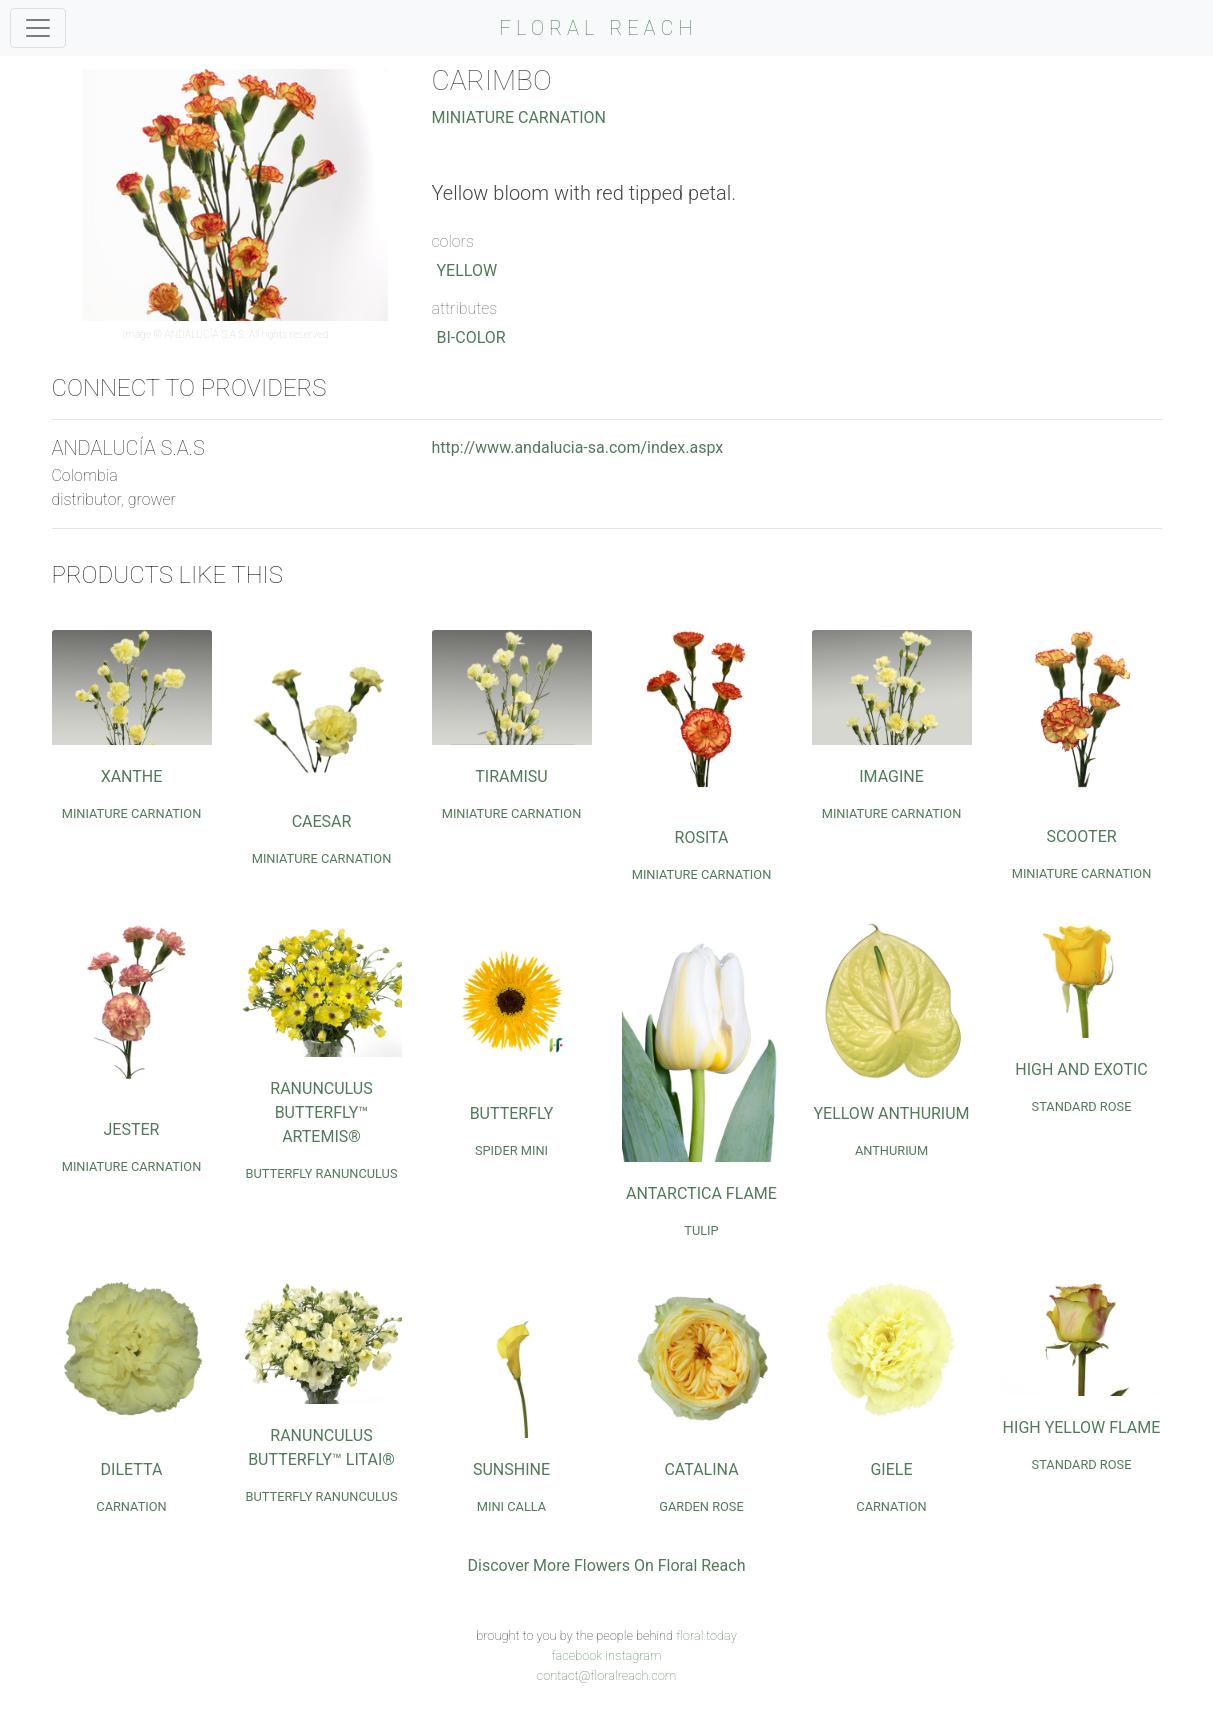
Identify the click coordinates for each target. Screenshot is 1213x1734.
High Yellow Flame (1082, 1427)
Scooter (1081, 836)
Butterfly (512, 1113)
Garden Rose (701, 1506)
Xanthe (132, 776)
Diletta (132, 1469)
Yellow (467, 270)
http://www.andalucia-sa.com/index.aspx (578, 447)
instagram (633, 1655)
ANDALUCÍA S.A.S (204, 334)
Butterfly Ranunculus (321, 1173)
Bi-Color (471, 337)
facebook (576, 1655)
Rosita (702, 837)
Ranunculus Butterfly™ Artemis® (321, 1112)
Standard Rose (1082, 1106)
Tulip (701, 1230)
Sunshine (511, 1469)
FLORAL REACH (599, 28)
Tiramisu (511, 776)
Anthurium (891, 1150)
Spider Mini (511, 1150)
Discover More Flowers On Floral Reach (607, 1565)
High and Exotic (1081, 1069)
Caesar (322, 821)
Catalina (701, 1469)
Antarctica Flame (701, 1193)
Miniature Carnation (519, 117)
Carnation (131, 1506)
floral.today (706, 1635)
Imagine (891, 776)
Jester (132, 1129)
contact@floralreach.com (607, 1675)
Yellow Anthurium (891, 1113)
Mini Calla (511, 1506)
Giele (891, 1469)
